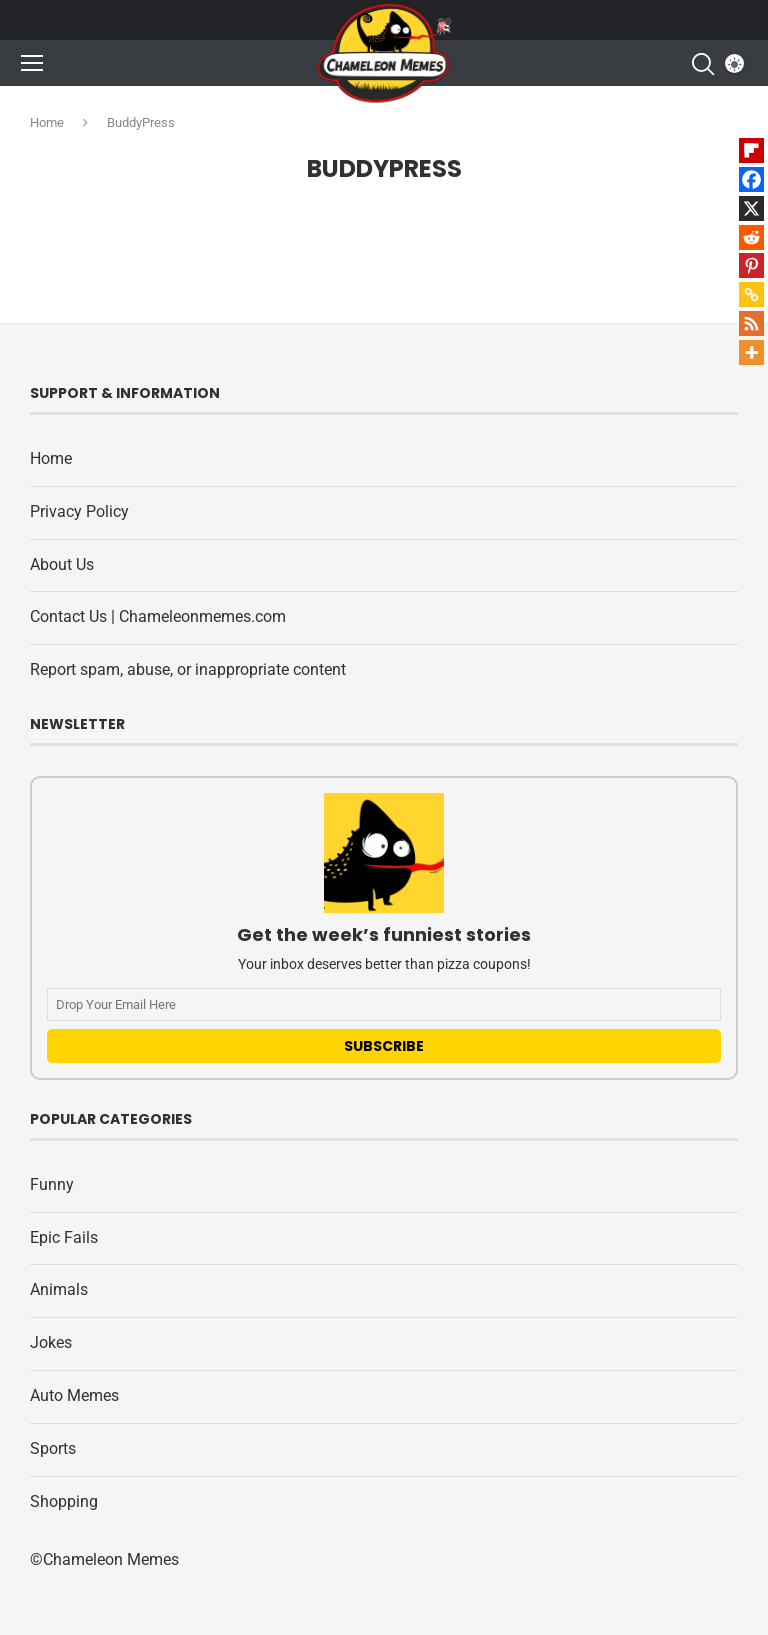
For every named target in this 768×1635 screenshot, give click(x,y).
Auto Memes (74, 1395)
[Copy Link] (751, 294)
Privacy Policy (79, 511)
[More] (751, 352)
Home (47, 122)
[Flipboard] (751, 150)
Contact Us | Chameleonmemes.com (158, 616)
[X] (751, 208)
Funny (52, 1184)
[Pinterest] (751, 265)
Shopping (64, 1501)
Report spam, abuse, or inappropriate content (188, 669)
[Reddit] (751, 237)
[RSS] (751, 323)
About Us (62, 564)
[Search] (702, 64)
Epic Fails (64, 1237)
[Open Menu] (32, 63)
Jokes (51, 1342)
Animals (59, 1289)
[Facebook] (751, 179)
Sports (53, 1448)
